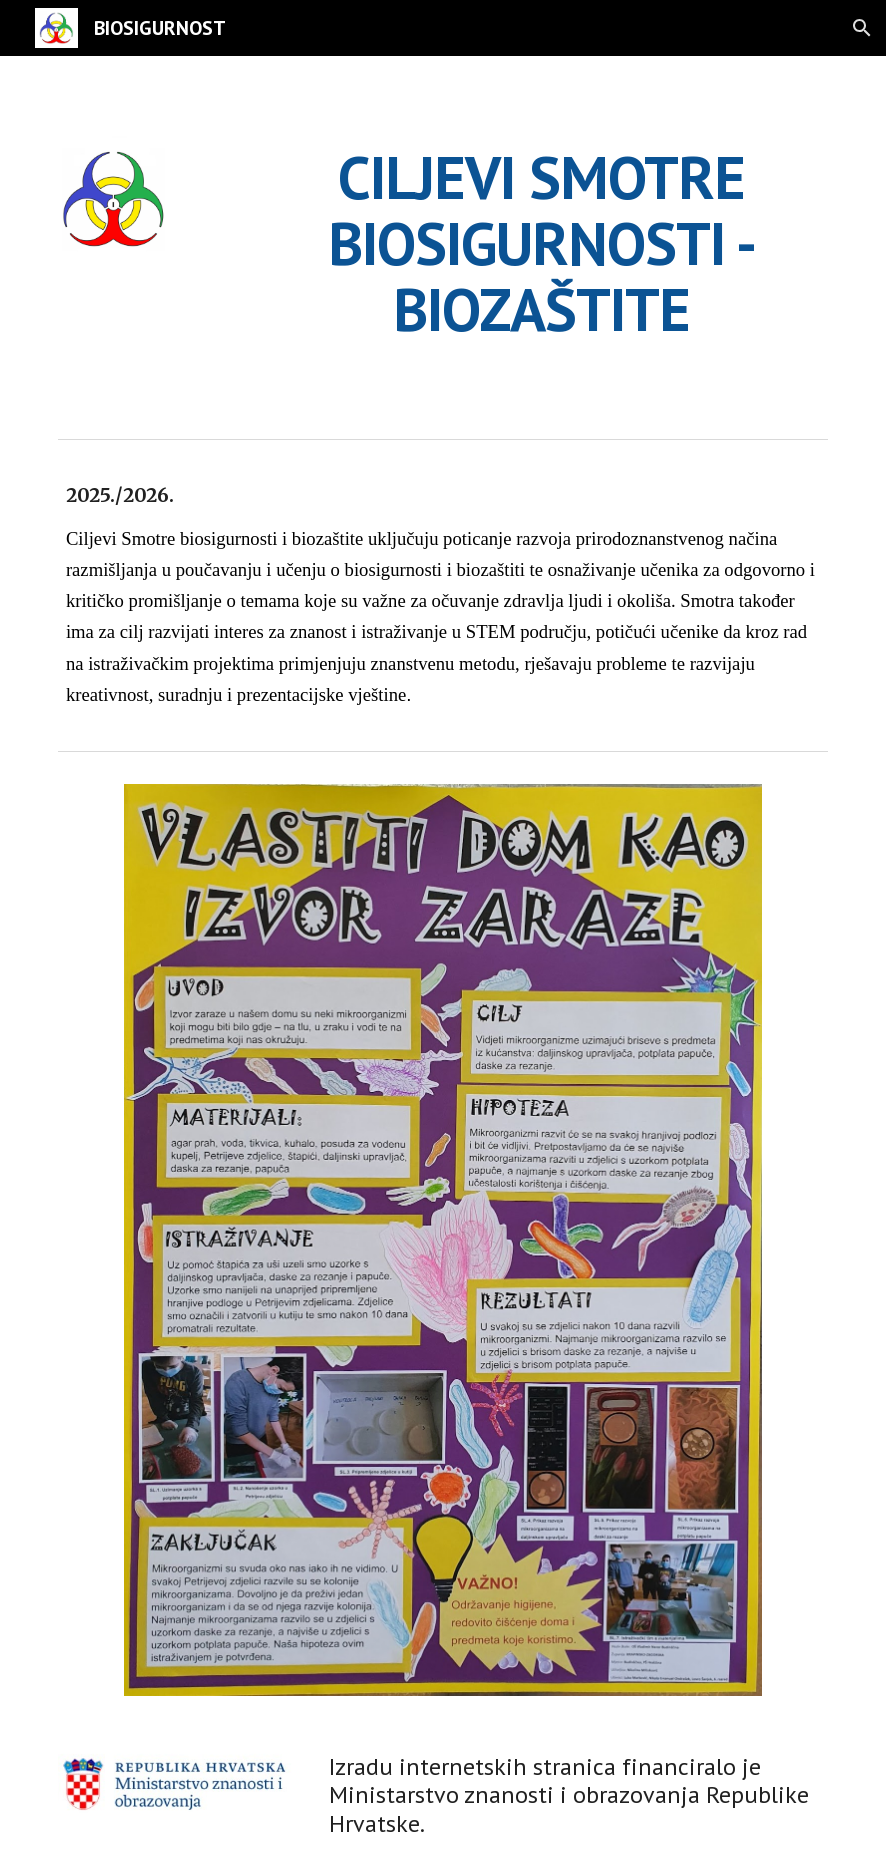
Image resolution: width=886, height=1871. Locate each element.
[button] (862, 28)
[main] (541, 243)
